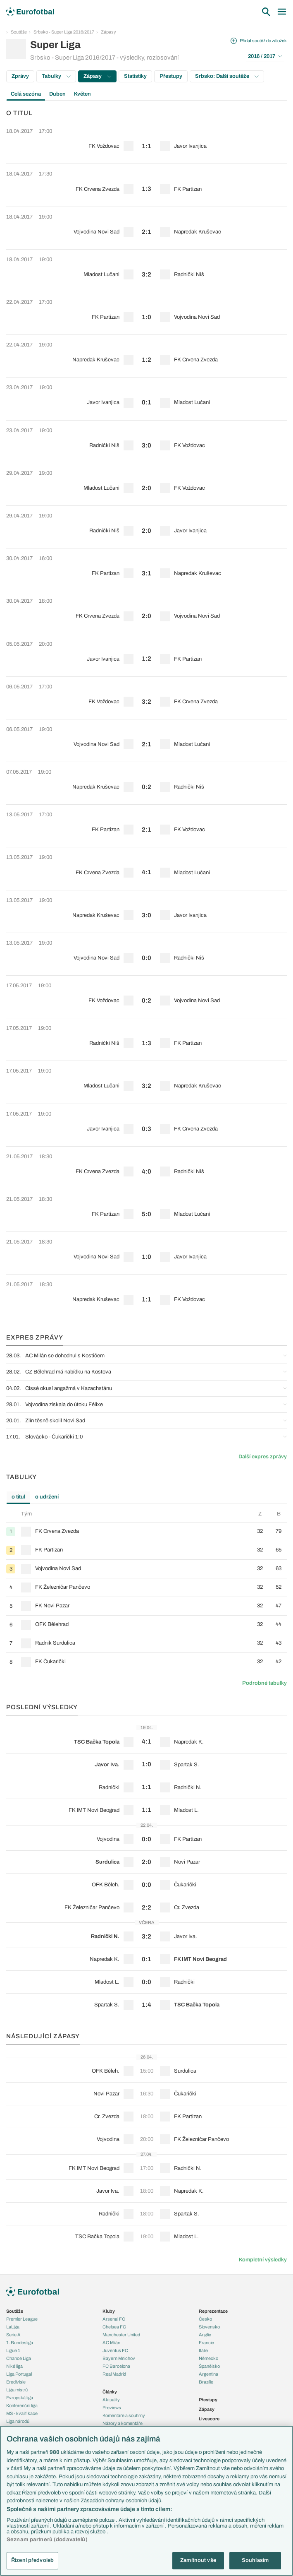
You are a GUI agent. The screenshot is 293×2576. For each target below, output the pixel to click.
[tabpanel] (146, 1590)
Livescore (209, 2418)
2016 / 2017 (265, 56)
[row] (146, 142)
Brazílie (206, 2381)
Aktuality (111, 2399)
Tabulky (56, 76)
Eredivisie (16, 2381)
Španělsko (209, 2366)
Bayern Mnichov (118, 2358)
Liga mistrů (17, 2389)
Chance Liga (18, 2358)
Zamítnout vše (198, 2560)
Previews (111, 2407)
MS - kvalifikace (22, 2413)
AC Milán (111, 2342)
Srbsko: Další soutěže (227, 76)
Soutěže (19, 31)
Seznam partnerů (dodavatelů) (47, 2539)
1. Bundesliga (19, 2342)
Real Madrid (114, 2374)
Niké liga (14, 2366)
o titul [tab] (18, 1497)
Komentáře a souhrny (123, 2415)
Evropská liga (19, 2397)
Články (109, 2391)
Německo (208, 2358)
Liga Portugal (19, 2374)
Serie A (13, 2334)
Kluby (108, 2311)
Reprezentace (213, 2311)
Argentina (208, 2374)
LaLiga (12, 2326)
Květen (82, 94)
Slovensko (209, 2326)
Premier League (22, 2318)
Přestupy (171, 76)
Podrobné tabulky (264, 1683)
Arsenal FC (113, 2318)
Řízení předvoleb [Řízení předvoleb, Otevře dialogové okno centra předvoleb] (32, 2560)
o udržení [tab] (47, 1497)
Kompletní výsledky (263, 2260)
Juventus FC (115, 2350)
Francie (206, 2342)
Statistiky (135, 76)
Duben (57, 94)
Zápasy (108, 31)
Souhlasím (255, 2560)
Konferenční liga (22, 2405)
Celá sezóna (26, 94)
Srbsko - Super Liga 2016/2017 (63, 31)
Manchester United (121, 2334)
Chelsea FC (114, 2326)
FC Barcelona (116, 2366)
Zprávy (20, 76)
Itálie (203, 2350)
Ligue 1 (13, 2350)
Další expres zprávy (262, 1457)
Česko (205, 2318)
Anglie (205, 2334)
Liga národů (17, 2421)
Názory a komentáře (122, 2423)
